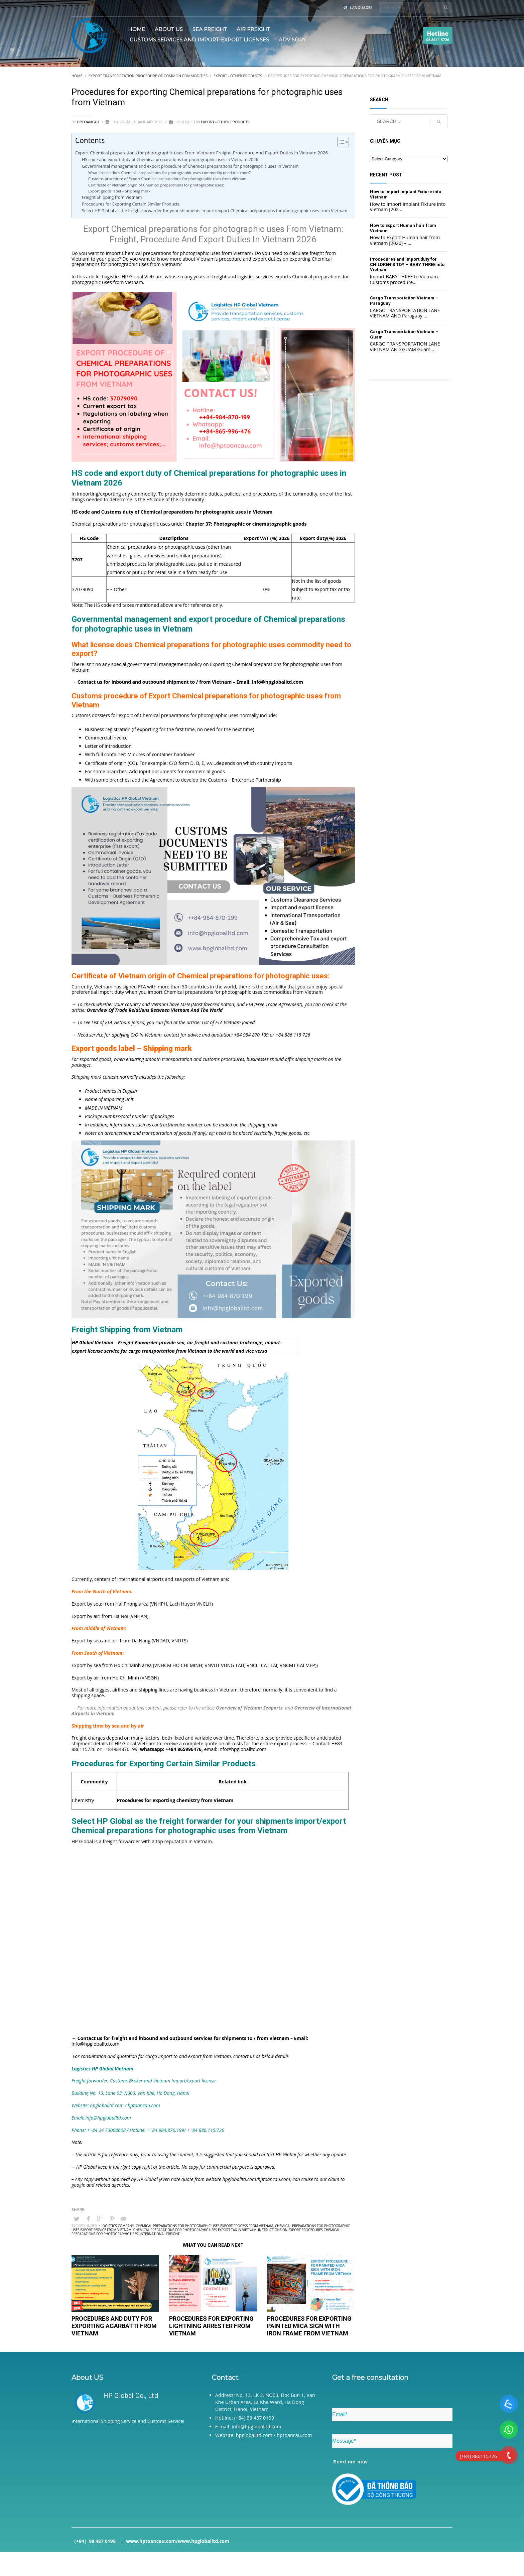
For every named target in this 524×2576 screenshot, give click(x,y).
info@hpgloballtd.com (242, 1749)
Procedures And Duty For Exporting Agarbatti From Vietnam (114, 2325)
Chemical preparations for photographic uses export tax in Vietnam (194, 2229)
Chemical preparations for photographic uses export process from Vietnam (204, 2225)
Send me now (350, 2461)
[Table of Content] (343, 142)
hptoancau (88, 121)
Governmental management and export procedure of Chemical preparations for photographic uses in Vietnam (190, 166)
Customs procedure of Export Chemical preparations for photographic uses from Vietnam (167, 178)
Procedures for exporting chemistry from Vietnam (175, 1800)
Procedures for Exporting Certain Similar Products (130, 204)
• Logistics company (116, 2225)
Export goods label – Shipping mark (119, 190)
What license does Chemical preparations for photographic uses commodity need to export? (169, 172)
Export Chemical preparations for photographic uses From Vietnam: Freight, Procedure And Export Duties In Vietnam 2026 (201, 153)
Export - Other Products (225, 121)
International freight (159, 2233)
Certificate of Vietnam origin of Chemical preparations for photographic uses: (156, 184)
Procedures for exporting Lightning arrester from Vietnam (211, 2325)
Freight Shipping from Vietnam (112, 197)
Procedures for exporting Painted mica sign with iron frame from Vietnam (309, 2325)
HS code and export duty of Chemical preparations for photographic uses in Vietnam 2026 (170, 159)
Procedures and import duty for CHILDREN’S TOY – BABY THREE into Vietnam (407, 264)
